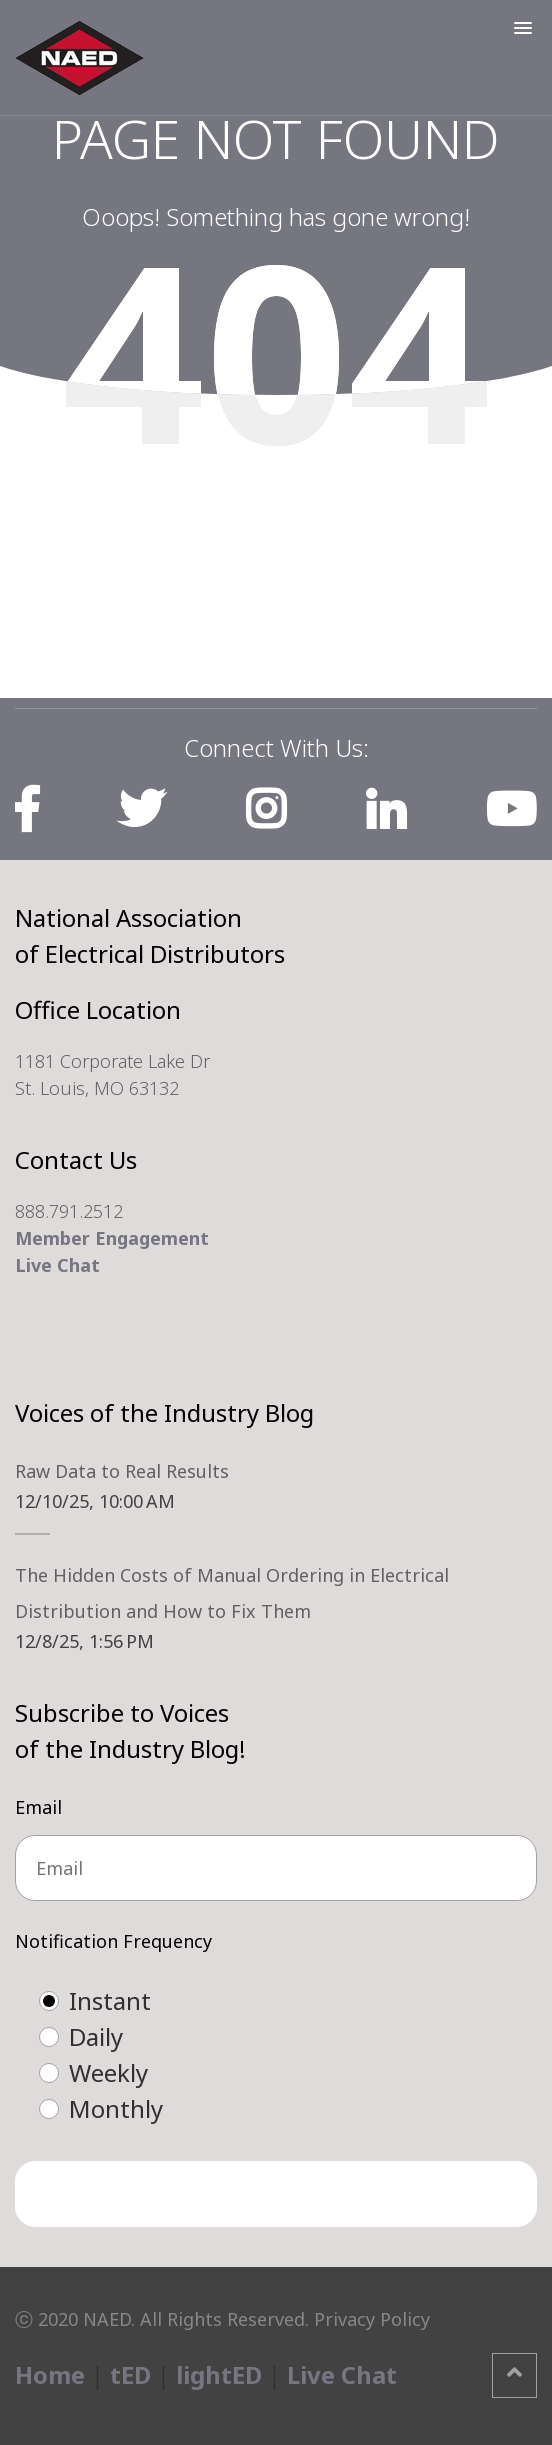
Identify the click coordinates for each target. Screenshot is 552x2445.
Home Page (276, 519)
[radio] (296, 2001)
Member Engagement (112, 1238)
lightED (219, 2374)
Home (50, 2374)
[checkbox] (276, 2055)
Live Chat (57, 1265)
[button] (523, 28)
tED (130, 2374)
